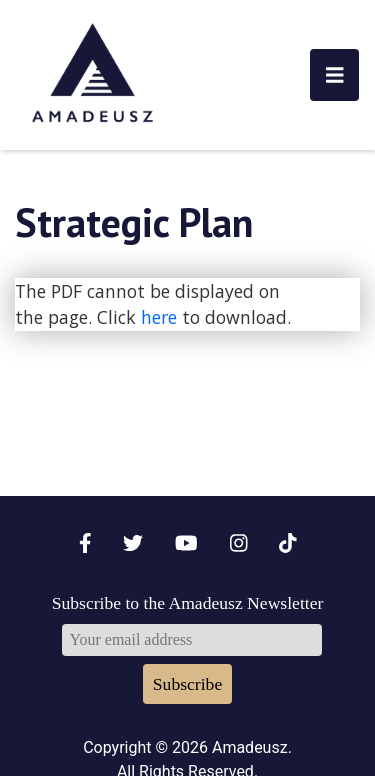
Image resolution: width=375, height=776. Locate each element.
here (159, 317)
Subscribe (187, 684)
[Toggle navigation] (335, 75)
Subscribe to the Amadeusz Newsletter (188, 603)
